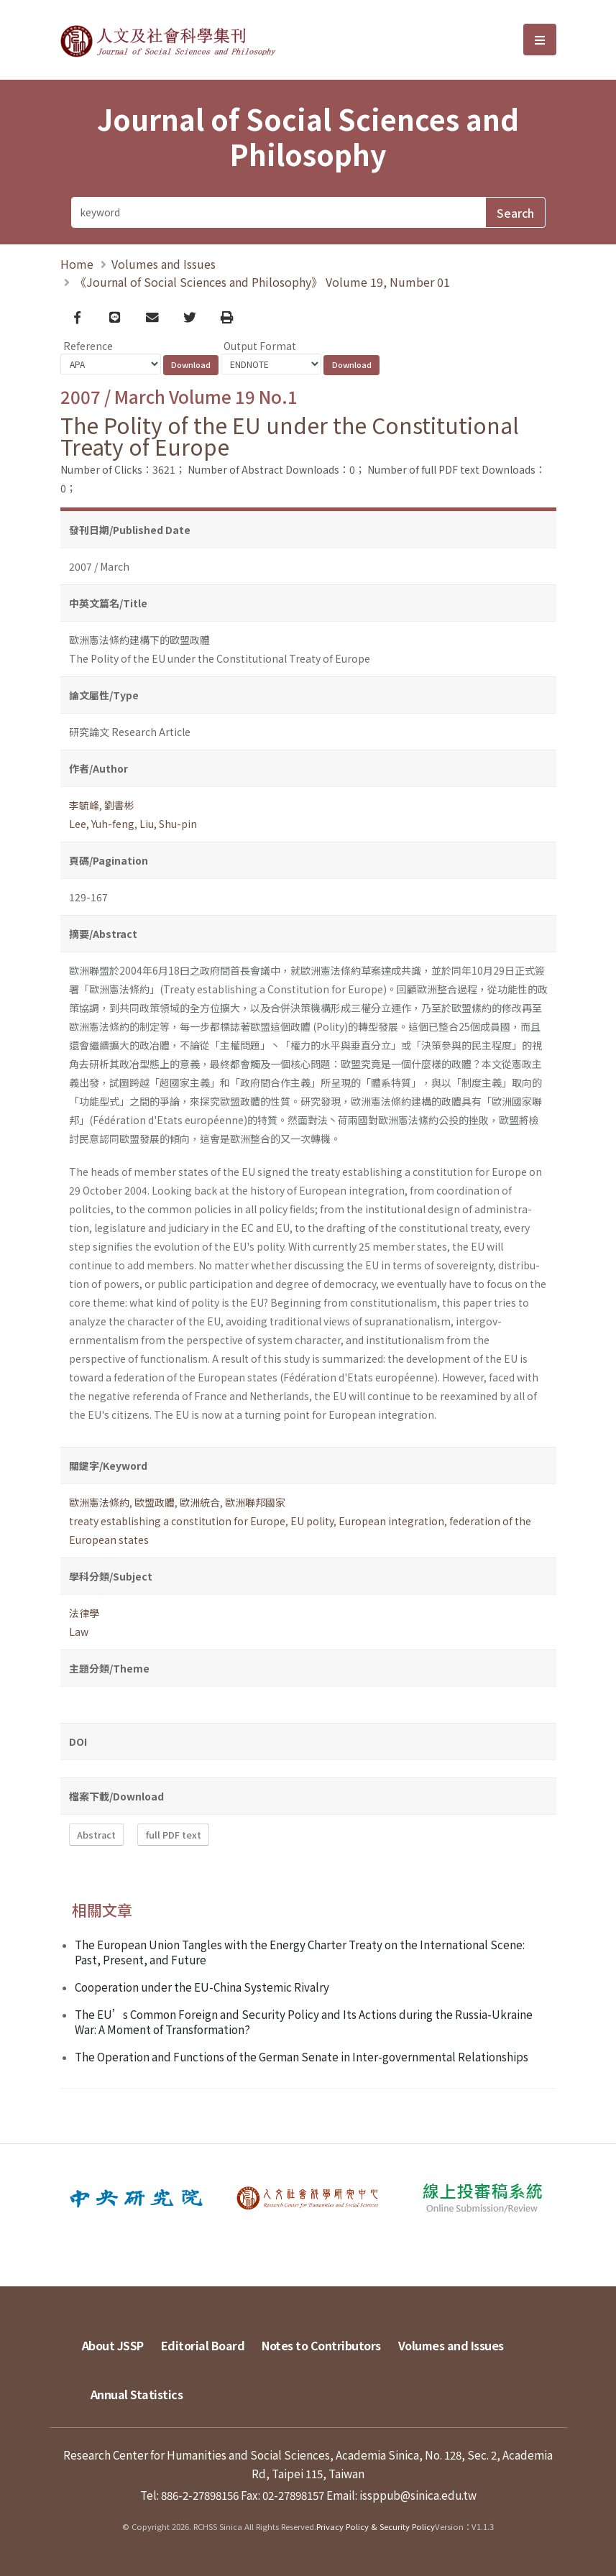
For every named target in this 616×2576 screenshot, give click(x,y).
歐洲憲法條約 (99, 1502)
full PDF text (173, 1834)
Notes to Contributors (321, 2345)
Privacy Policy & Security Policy (375, 2526)
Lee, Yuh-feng (101, 823)
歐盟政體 (154, 1502)
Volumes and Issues (163, 263)
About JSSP (113, 2345)
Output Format (260, 346)
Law (78, 1631)
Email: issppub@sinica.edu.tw (401, 2495)
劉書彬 (119, 805)
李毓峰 (84, 805)
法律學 (84, 1613)
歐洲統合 (200, 1502)
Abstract (96, 1834)
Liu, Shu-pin (168, 823)
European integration (391, 1521)
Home (76, 263)
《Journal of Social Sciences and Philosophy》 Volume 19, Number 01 (262, 281)
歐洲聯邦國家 (255, 1502)
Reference (88, 346)
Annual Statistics (137, 2394)
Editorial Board (203, 2345)
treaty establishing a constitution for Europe (177, 1521)
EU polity (312, 1521)
